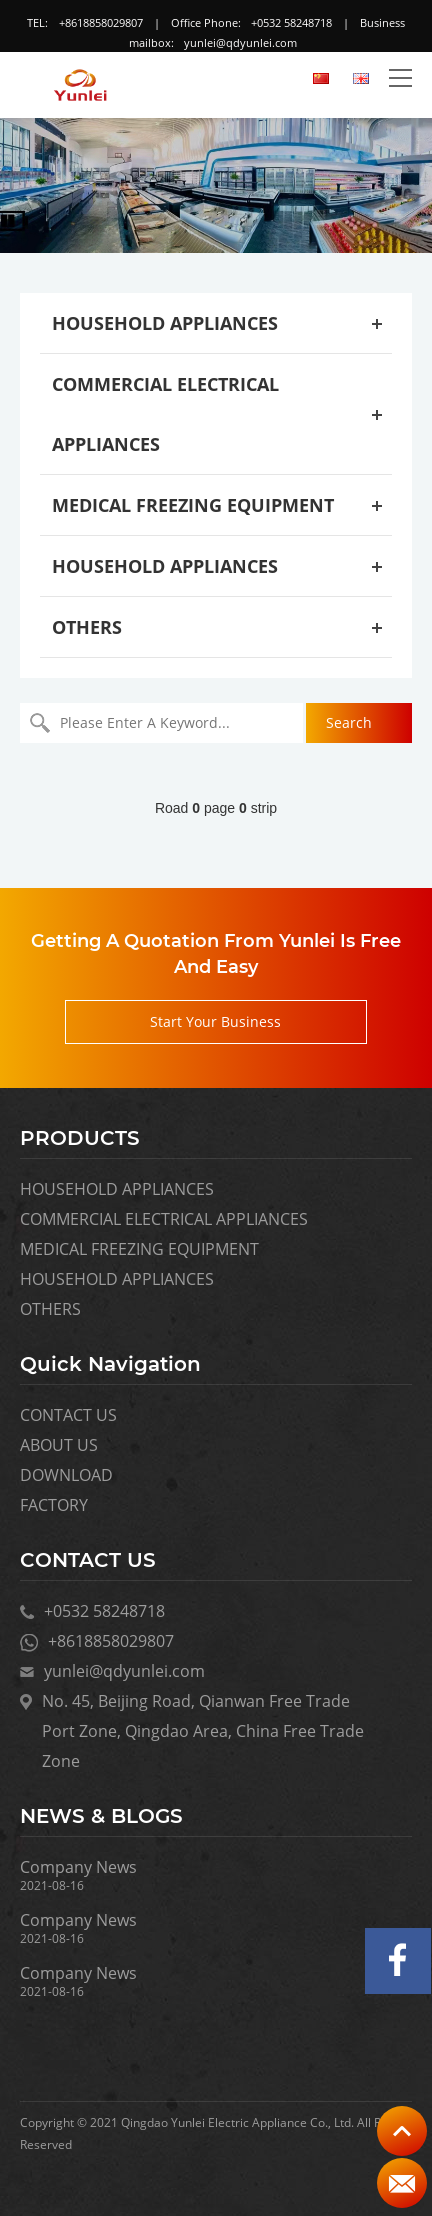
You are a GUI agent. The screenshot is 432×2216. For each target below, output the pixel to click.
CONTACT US (68, 1415)
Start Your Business (215, 1021)
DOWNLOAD (66, 1475)
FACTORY (54, 1505)
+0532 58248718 (291, 22)
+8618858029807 (101, 22)
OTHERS (87, 627)
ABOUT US (59, 1445)
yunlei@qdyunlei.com (240, 42)
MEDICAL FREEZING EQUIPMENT (193, 505)
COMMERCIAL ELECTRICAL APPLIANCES (164, 1219)
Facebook (398, 1961)
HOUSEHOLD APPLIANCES (165, 323)
